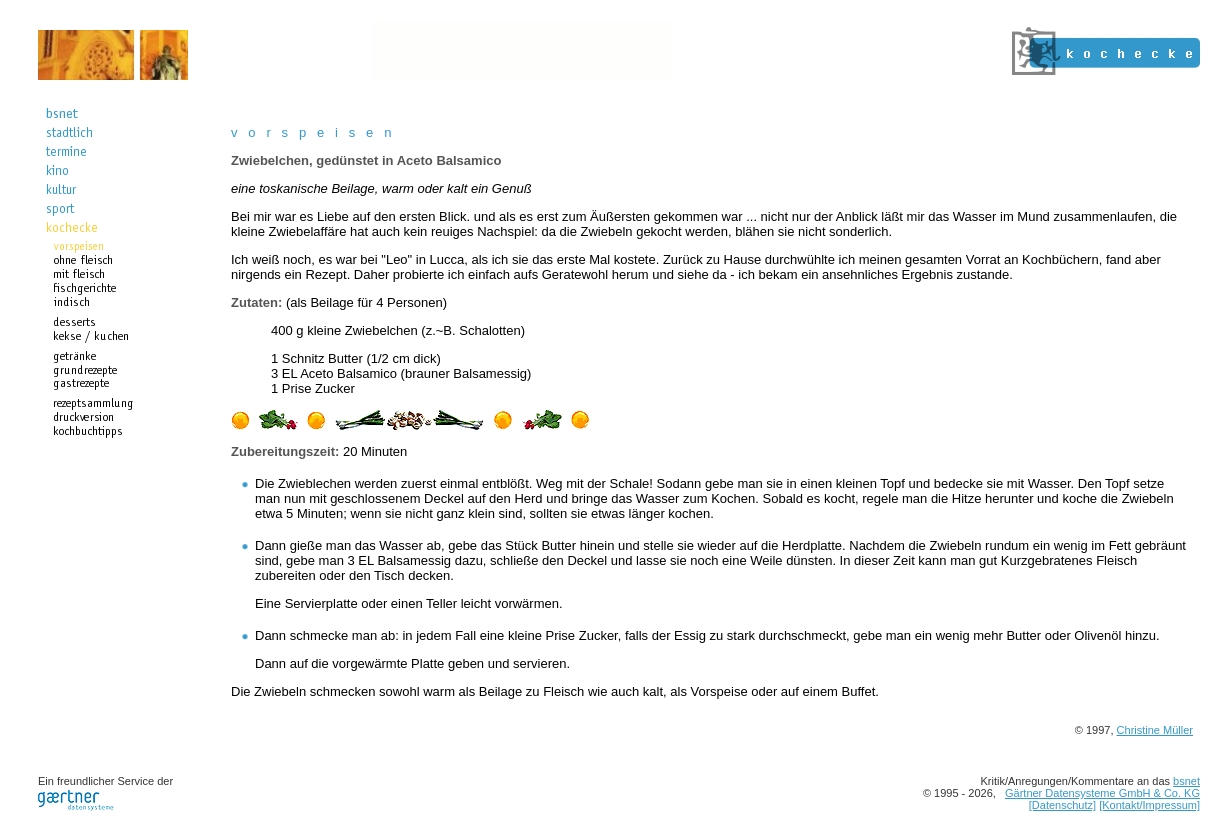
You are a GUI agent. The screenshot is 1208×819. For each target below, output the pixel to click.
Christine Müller (1155, 730)
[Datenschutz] (1062, 805)
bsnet (1186, 781)
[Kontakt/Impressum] (1149, 805)
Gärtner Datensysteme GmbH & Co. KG (1102, 793)
